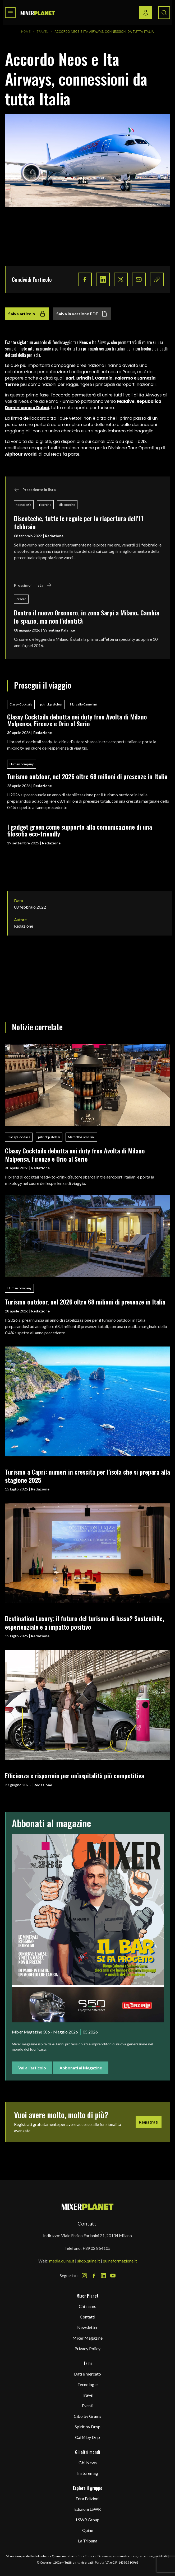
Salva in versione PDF (82, 314)
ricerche (45, 505)
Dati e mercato (87, 2373)
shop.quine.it (88, 2260)
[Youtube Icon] (113, 2275)
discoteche (67, 505)
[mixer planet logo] (88, 2206)
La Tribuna (87, 2540)
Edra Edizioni (87, 2498)
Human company (22, 764)
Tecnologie (87, 2384)
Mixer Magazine (87, 2337)
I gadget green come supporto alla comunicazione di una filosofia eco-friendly (79, 830)
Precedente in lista (35, 489)
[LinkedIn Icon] (103, 2275)
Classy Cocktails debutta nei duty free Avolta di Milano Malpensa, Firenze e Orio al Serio (77, 720)
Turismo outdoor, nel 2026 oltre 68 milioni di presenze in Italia (87, 776)
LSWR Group (87, 2519)
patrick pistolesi (51, 704)
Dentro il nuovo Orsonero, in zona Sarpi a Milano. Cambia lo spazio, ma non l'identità (86, 616)
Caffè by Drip (87, 2437)
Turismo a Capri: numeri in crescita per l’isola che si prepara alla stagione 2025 (87, 1476)
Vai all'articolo (32, 2067)
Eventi (87, 2405)
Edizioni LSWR (87, 2509)
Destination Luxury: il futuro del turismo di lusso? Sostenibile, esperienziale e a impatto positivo (84, 1622)
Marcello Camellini (83, 704)
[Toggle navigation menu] (10, 12)
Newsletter (87, 2327)
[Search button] (164, 12)
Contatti (87, 2316)
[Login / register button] (145, 12)
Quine (87, 2530)
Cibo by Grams (87, 2416)
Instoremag (87, 2473)
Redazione (54, 536)
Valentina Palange (59, 630)
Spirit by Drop (87, 2426)
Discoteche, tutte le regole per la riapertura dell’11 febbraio (79, 522)
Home (26, 32)
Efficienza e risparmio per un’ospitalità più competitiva (74, 1775)
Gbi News (88, 2462)
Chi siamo (87, 2306)
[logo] (38, 12)
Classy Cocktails (21, 704)
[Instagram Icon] (84, 2275)
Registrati (148, 2121)
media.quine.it (61, 2260)
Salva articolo (27, 314)
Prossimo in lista (33, 585)
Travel (43, 32)
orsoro (21, 599)
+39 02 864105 (96, 2248)
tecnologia (23, 505)
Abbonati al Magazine (80, 2067)
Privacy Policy (87, 2348)
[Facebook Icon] (93, 2275)
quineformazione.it (120, 2260)
